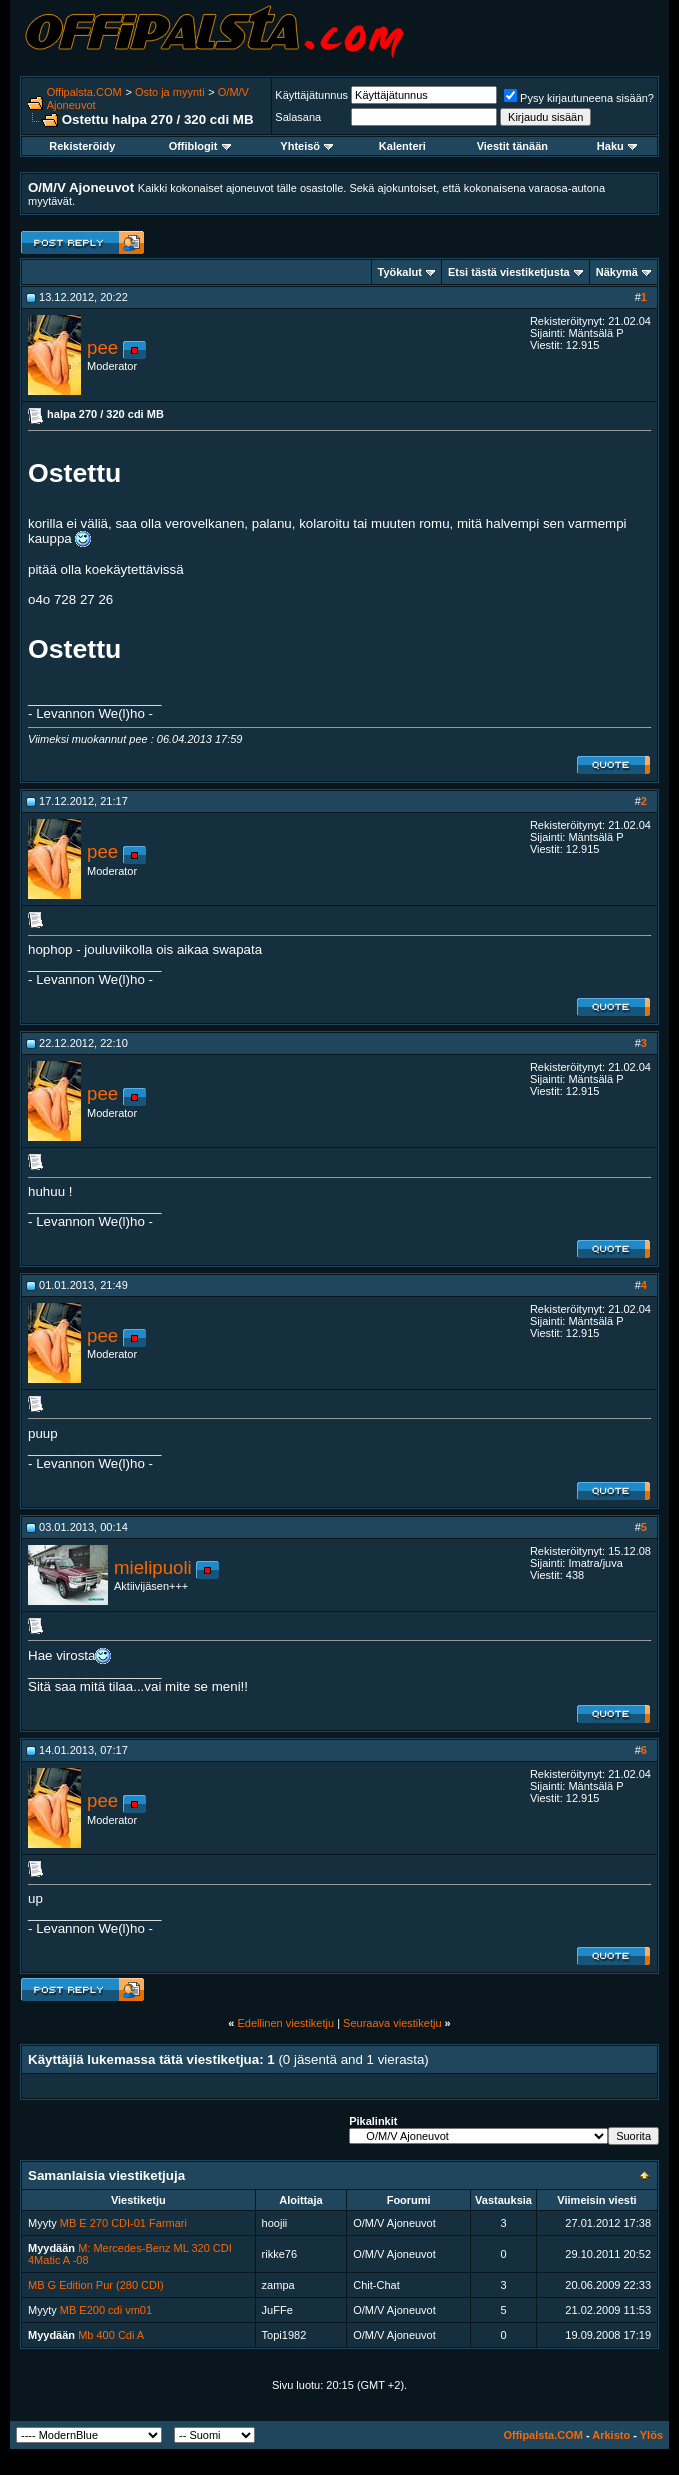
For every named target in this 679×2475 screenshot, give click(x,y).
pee (102, 347)
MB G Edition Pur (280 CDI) (96, 2285)
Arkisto (611, 2435)
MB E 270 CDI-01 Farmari (123, 2223)
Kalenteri (402, 146)
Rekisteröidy (82, 146)
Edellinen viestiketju (285, 2023)
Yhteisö (306, 146)
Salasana (298, 117)
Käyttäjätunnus (311, 95)
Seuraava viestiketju (392, 2023)
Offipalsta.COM (84, 92)
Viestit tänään (512, 146)
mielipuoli (153, 1567)
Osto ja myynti (170, 92)
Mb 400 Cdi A (111, 2335)
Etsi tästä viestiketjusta (509, 272)
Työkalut (400, 272)
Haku (617, 146)
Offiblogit (200, 146)
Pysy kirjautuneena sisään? (579, 98)
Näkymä (617, 272)
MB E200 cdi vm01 (106, 2310)
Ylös (651, 2435)
